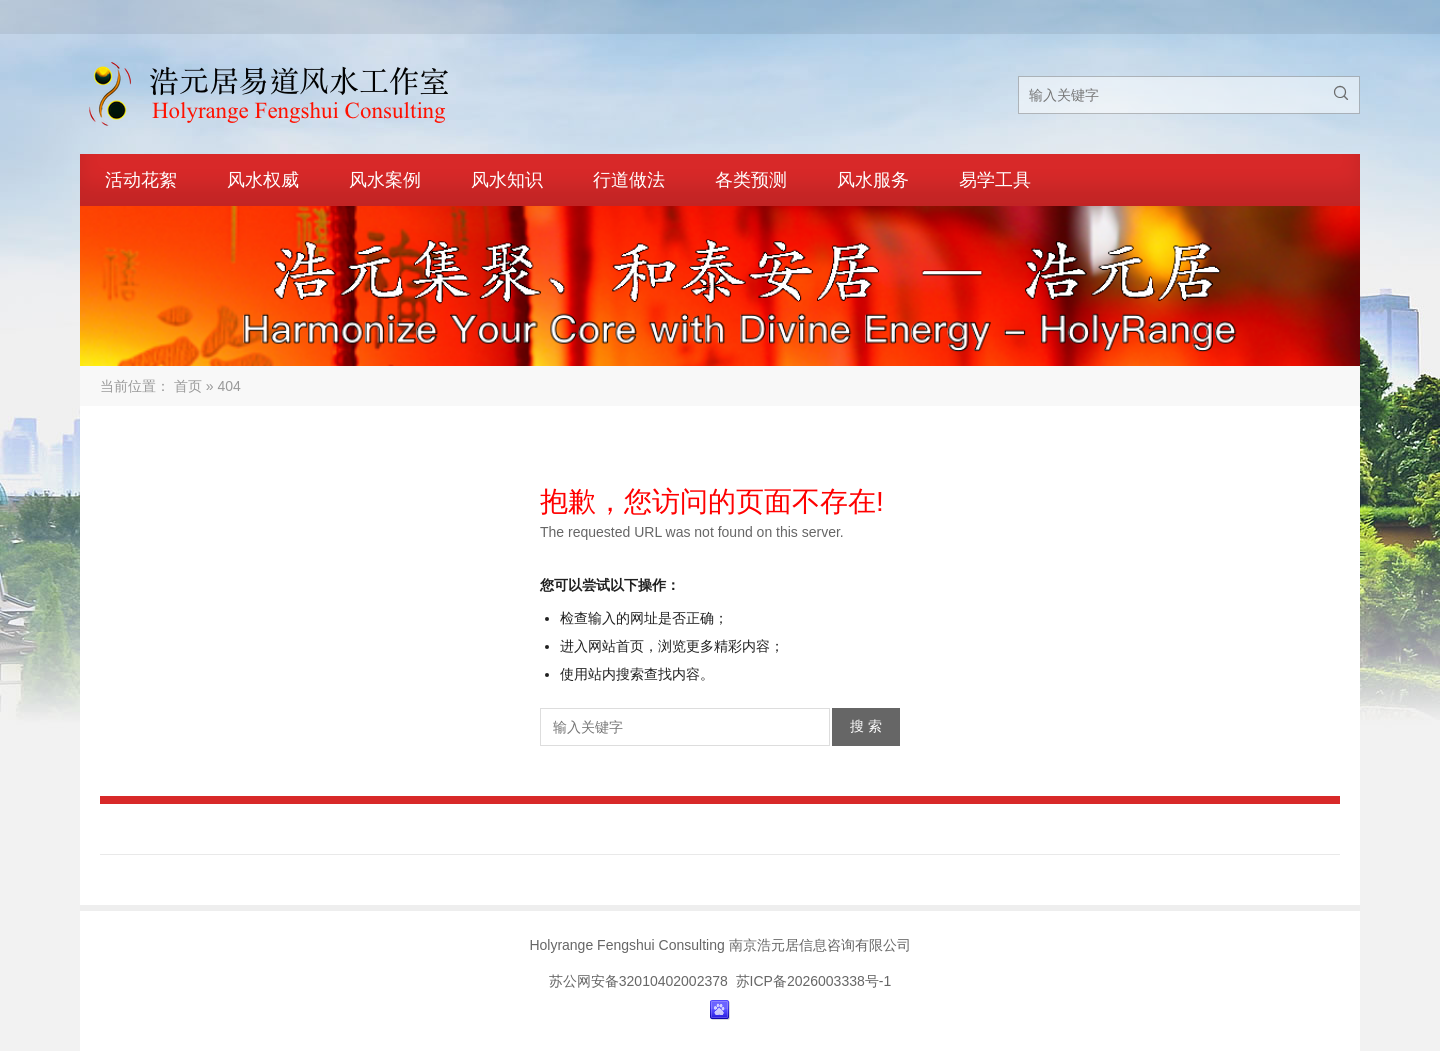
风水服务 (873, 180)
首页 (188, 386)
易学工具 (995, 180)
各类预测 (751, 180)
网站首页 (616, 646)
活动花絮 (141, 180)
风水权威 (263, 180)
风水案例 (385, 180)
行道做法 (629, 180)
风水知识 (507, 180)
